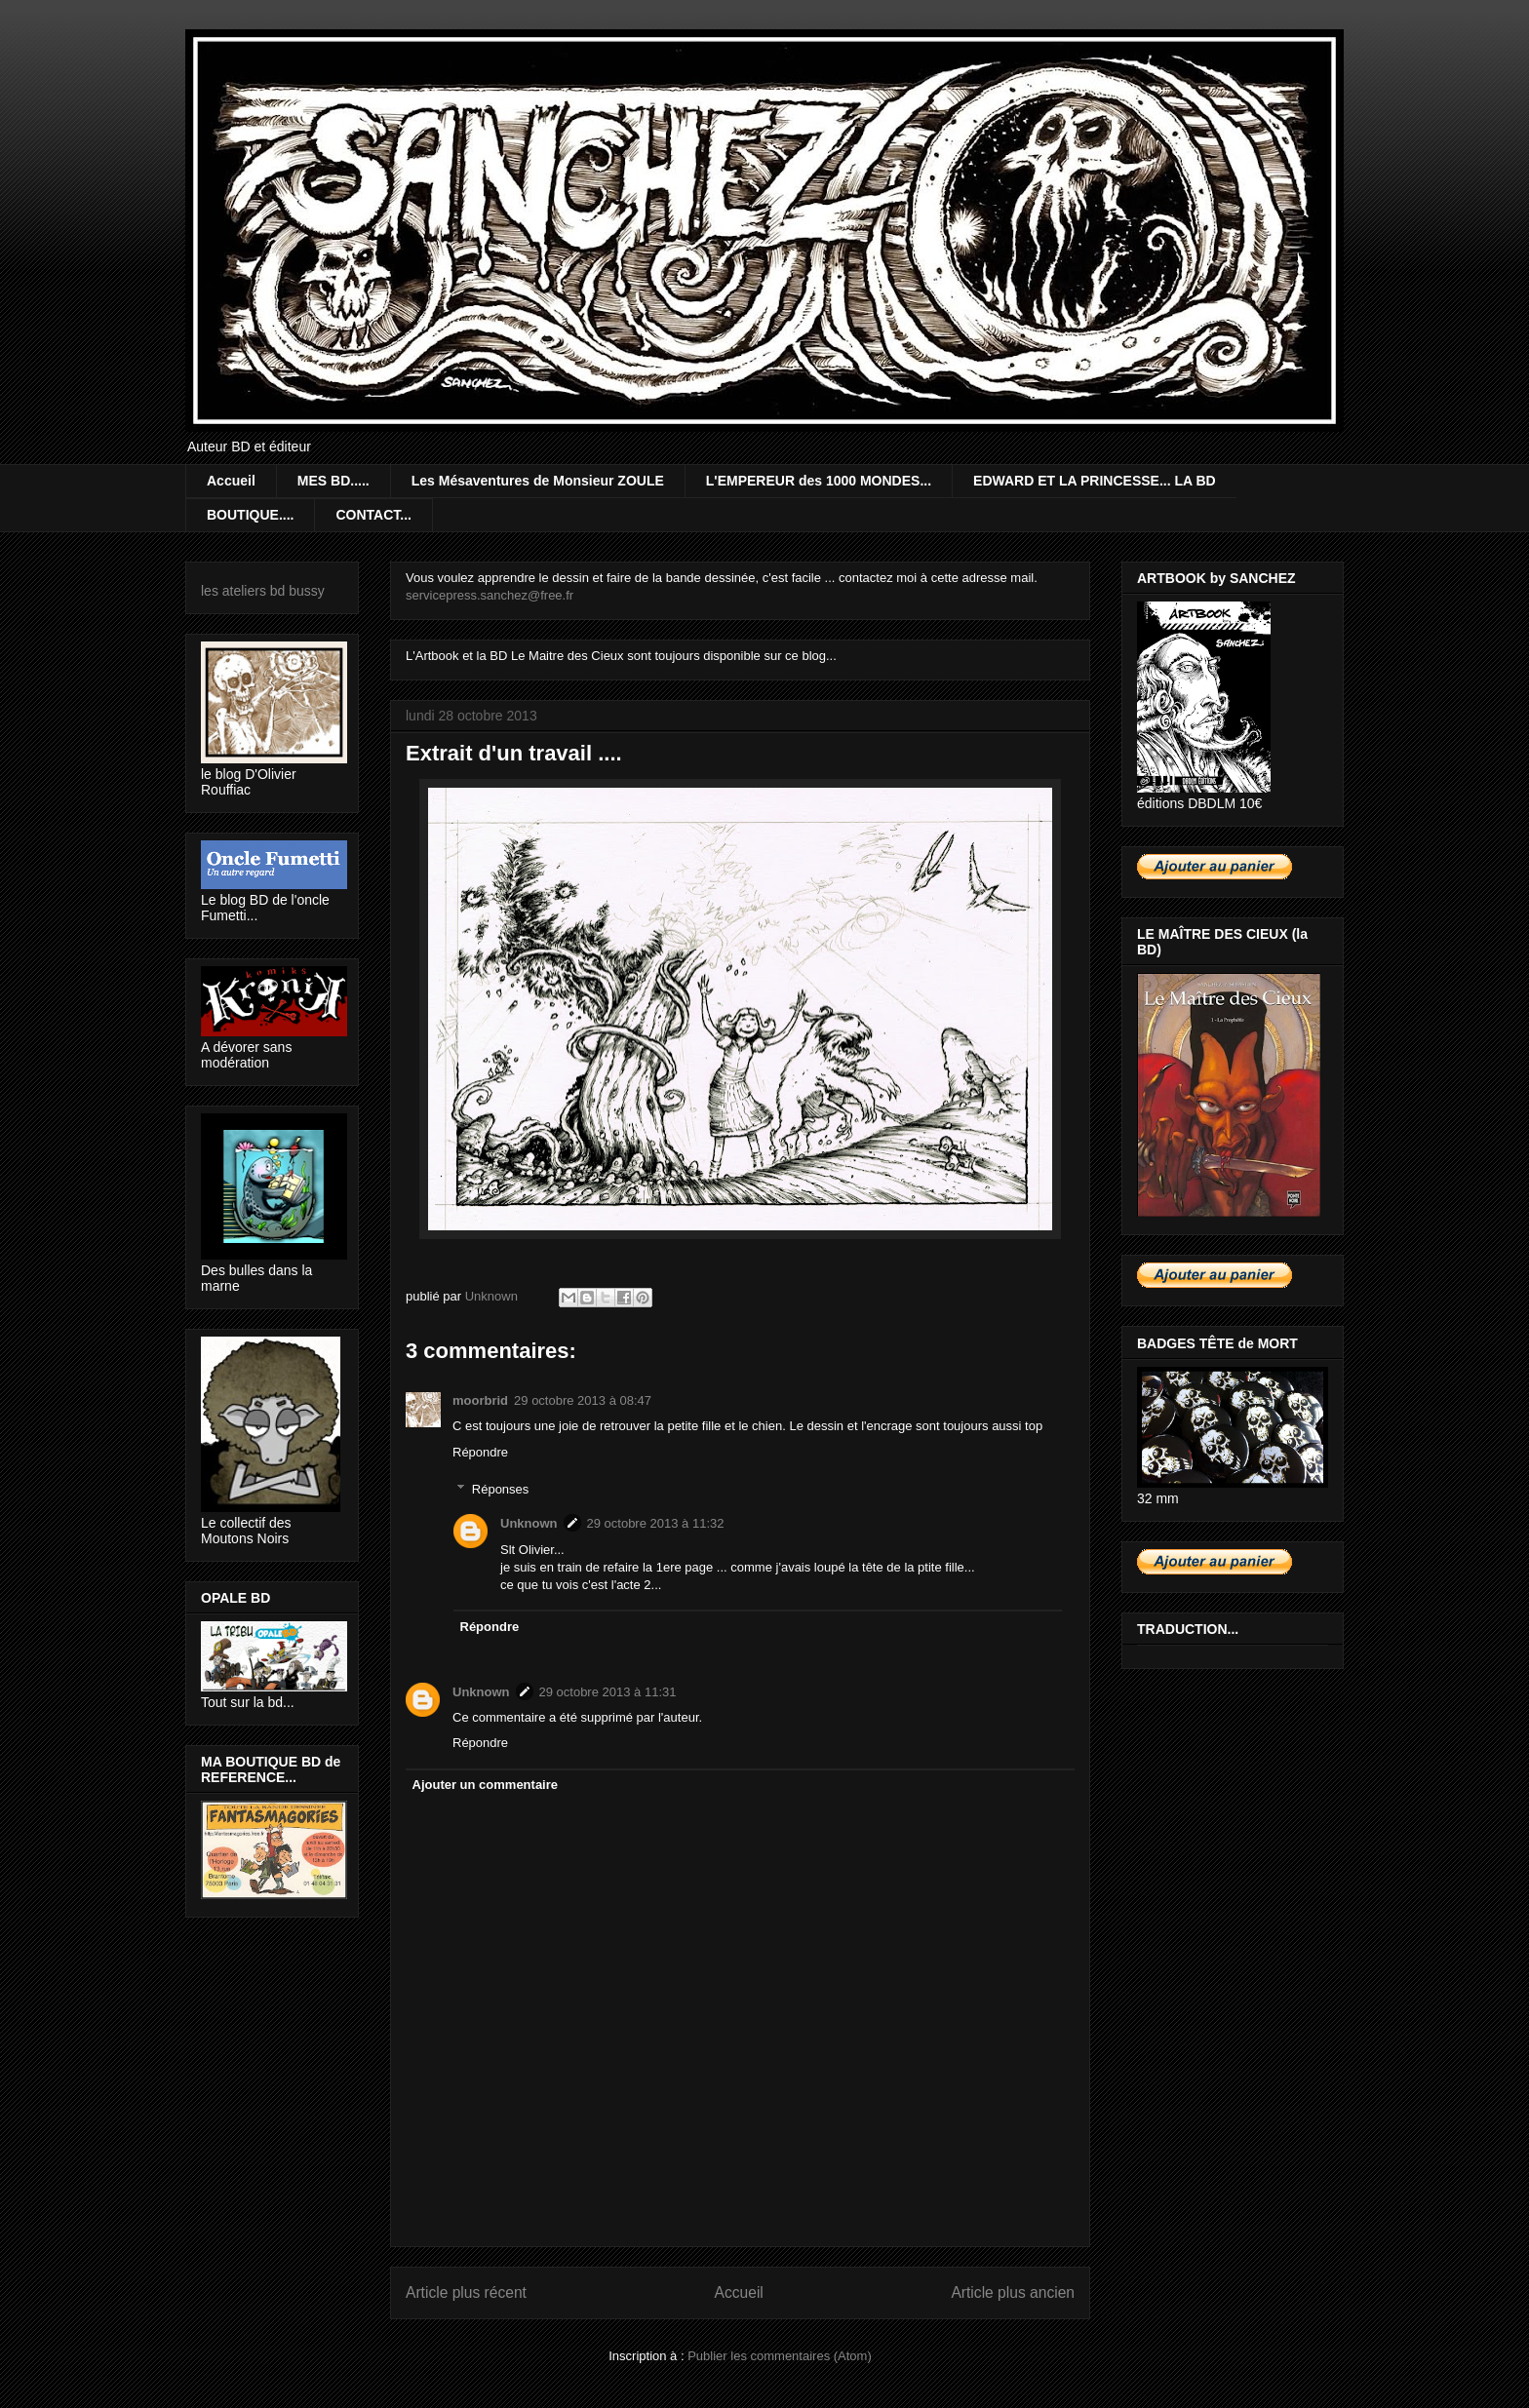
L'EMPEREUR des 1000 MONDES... (818, 480)
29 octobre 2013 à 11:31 (608, 1692)
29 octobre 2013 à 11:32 (656, 1523)
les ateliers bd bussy (263, 591)
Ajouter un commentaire (485, 1784)
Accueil (231, 480)
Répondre (480, 1452)
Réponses (500, 1489)
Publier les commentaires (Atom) (779, 2356)
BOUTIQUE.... (250, 515)
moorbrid (480, 1400)
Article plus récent (466, 2292)
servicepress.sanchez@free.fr (489, 595)
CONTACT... (373, 515)
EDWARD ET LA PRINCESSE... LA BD (1094, 480)
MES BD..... (333, 480)
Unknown (529, 1523)
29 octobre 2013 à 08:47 (582, 1400)
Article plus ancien (1013, 2292)
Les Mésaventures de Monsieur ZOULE (538, 480)
